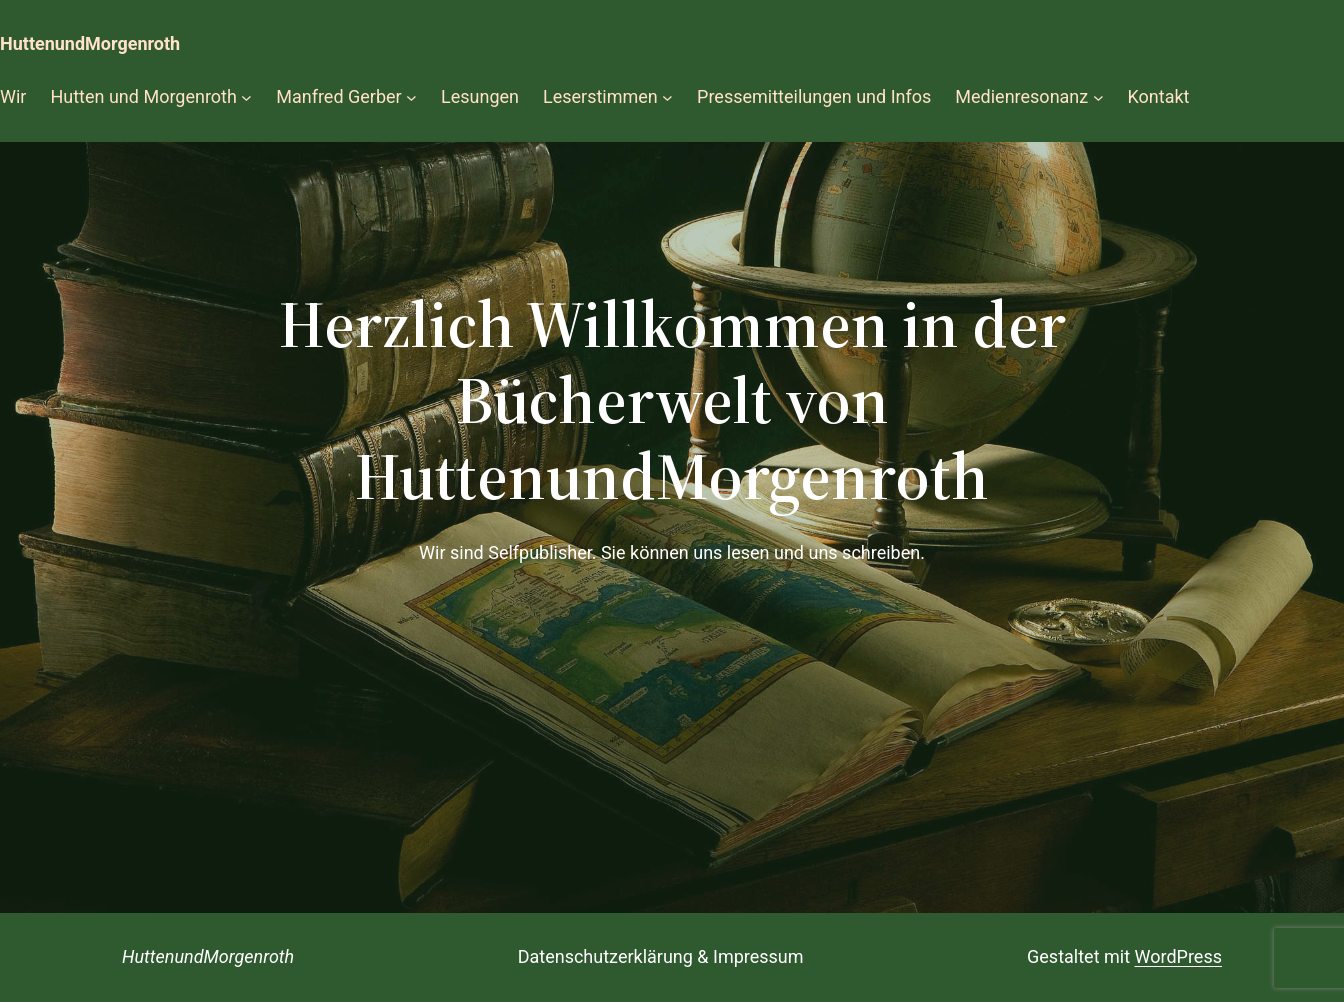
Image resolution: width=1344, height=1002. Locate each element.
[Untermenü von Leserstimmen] (667, 97)
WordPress (1178, 956)
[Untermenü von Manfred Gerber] (411, 97)
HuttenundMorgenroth (90, 43)
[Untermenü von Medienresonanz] (1098, 97)
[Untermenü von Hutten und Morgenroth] (246, 97)
